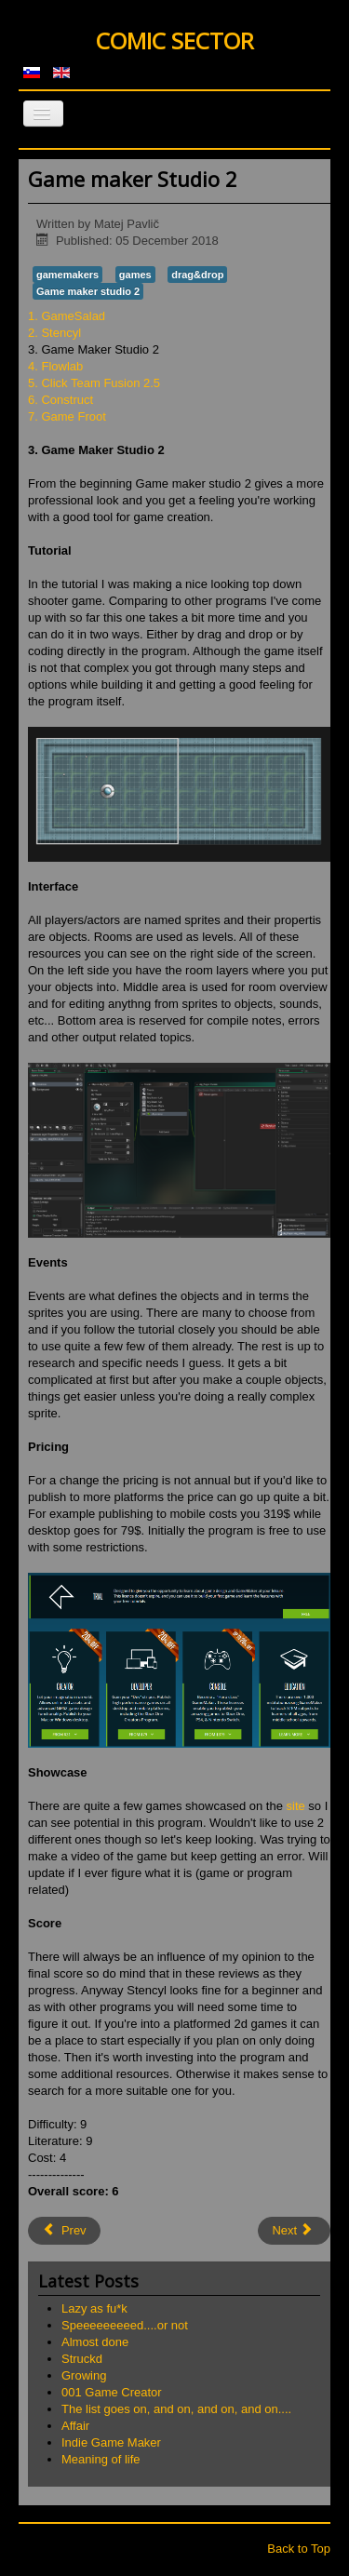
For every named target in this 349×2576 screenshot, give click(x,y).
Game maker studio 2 (88, 291)
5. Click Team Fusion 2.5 (94, 383)
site (296, 1806)
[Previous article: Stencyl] (64, 2231)
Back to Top (298, 2549)
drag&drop (197, 274)
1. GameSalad (66, 316)
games (135, 274)
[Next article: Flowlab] (294, 2231)
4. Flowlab (55, 366)
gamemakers (67, 274)
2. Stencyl (54, 333)
